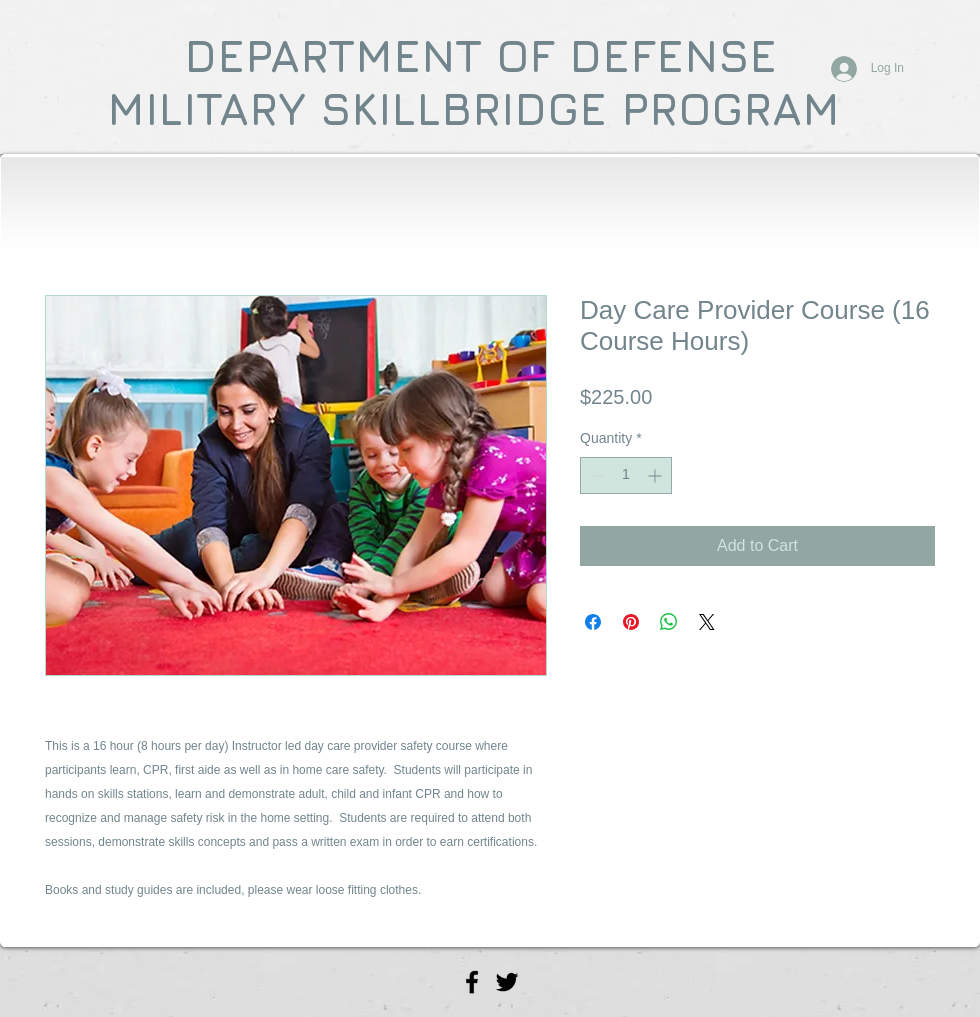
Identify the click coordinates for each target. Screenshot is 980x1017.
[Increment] (656, 475)
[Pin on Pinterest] (631, 622)
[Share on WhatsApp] (669, 622)
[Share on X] (707, 622)
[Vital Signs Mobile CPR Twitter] (507, 982)
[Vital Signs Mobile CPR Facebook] (472, 982)
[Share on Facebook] (593, 622)
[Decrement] (595, 475)
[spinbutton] (626, 475)
